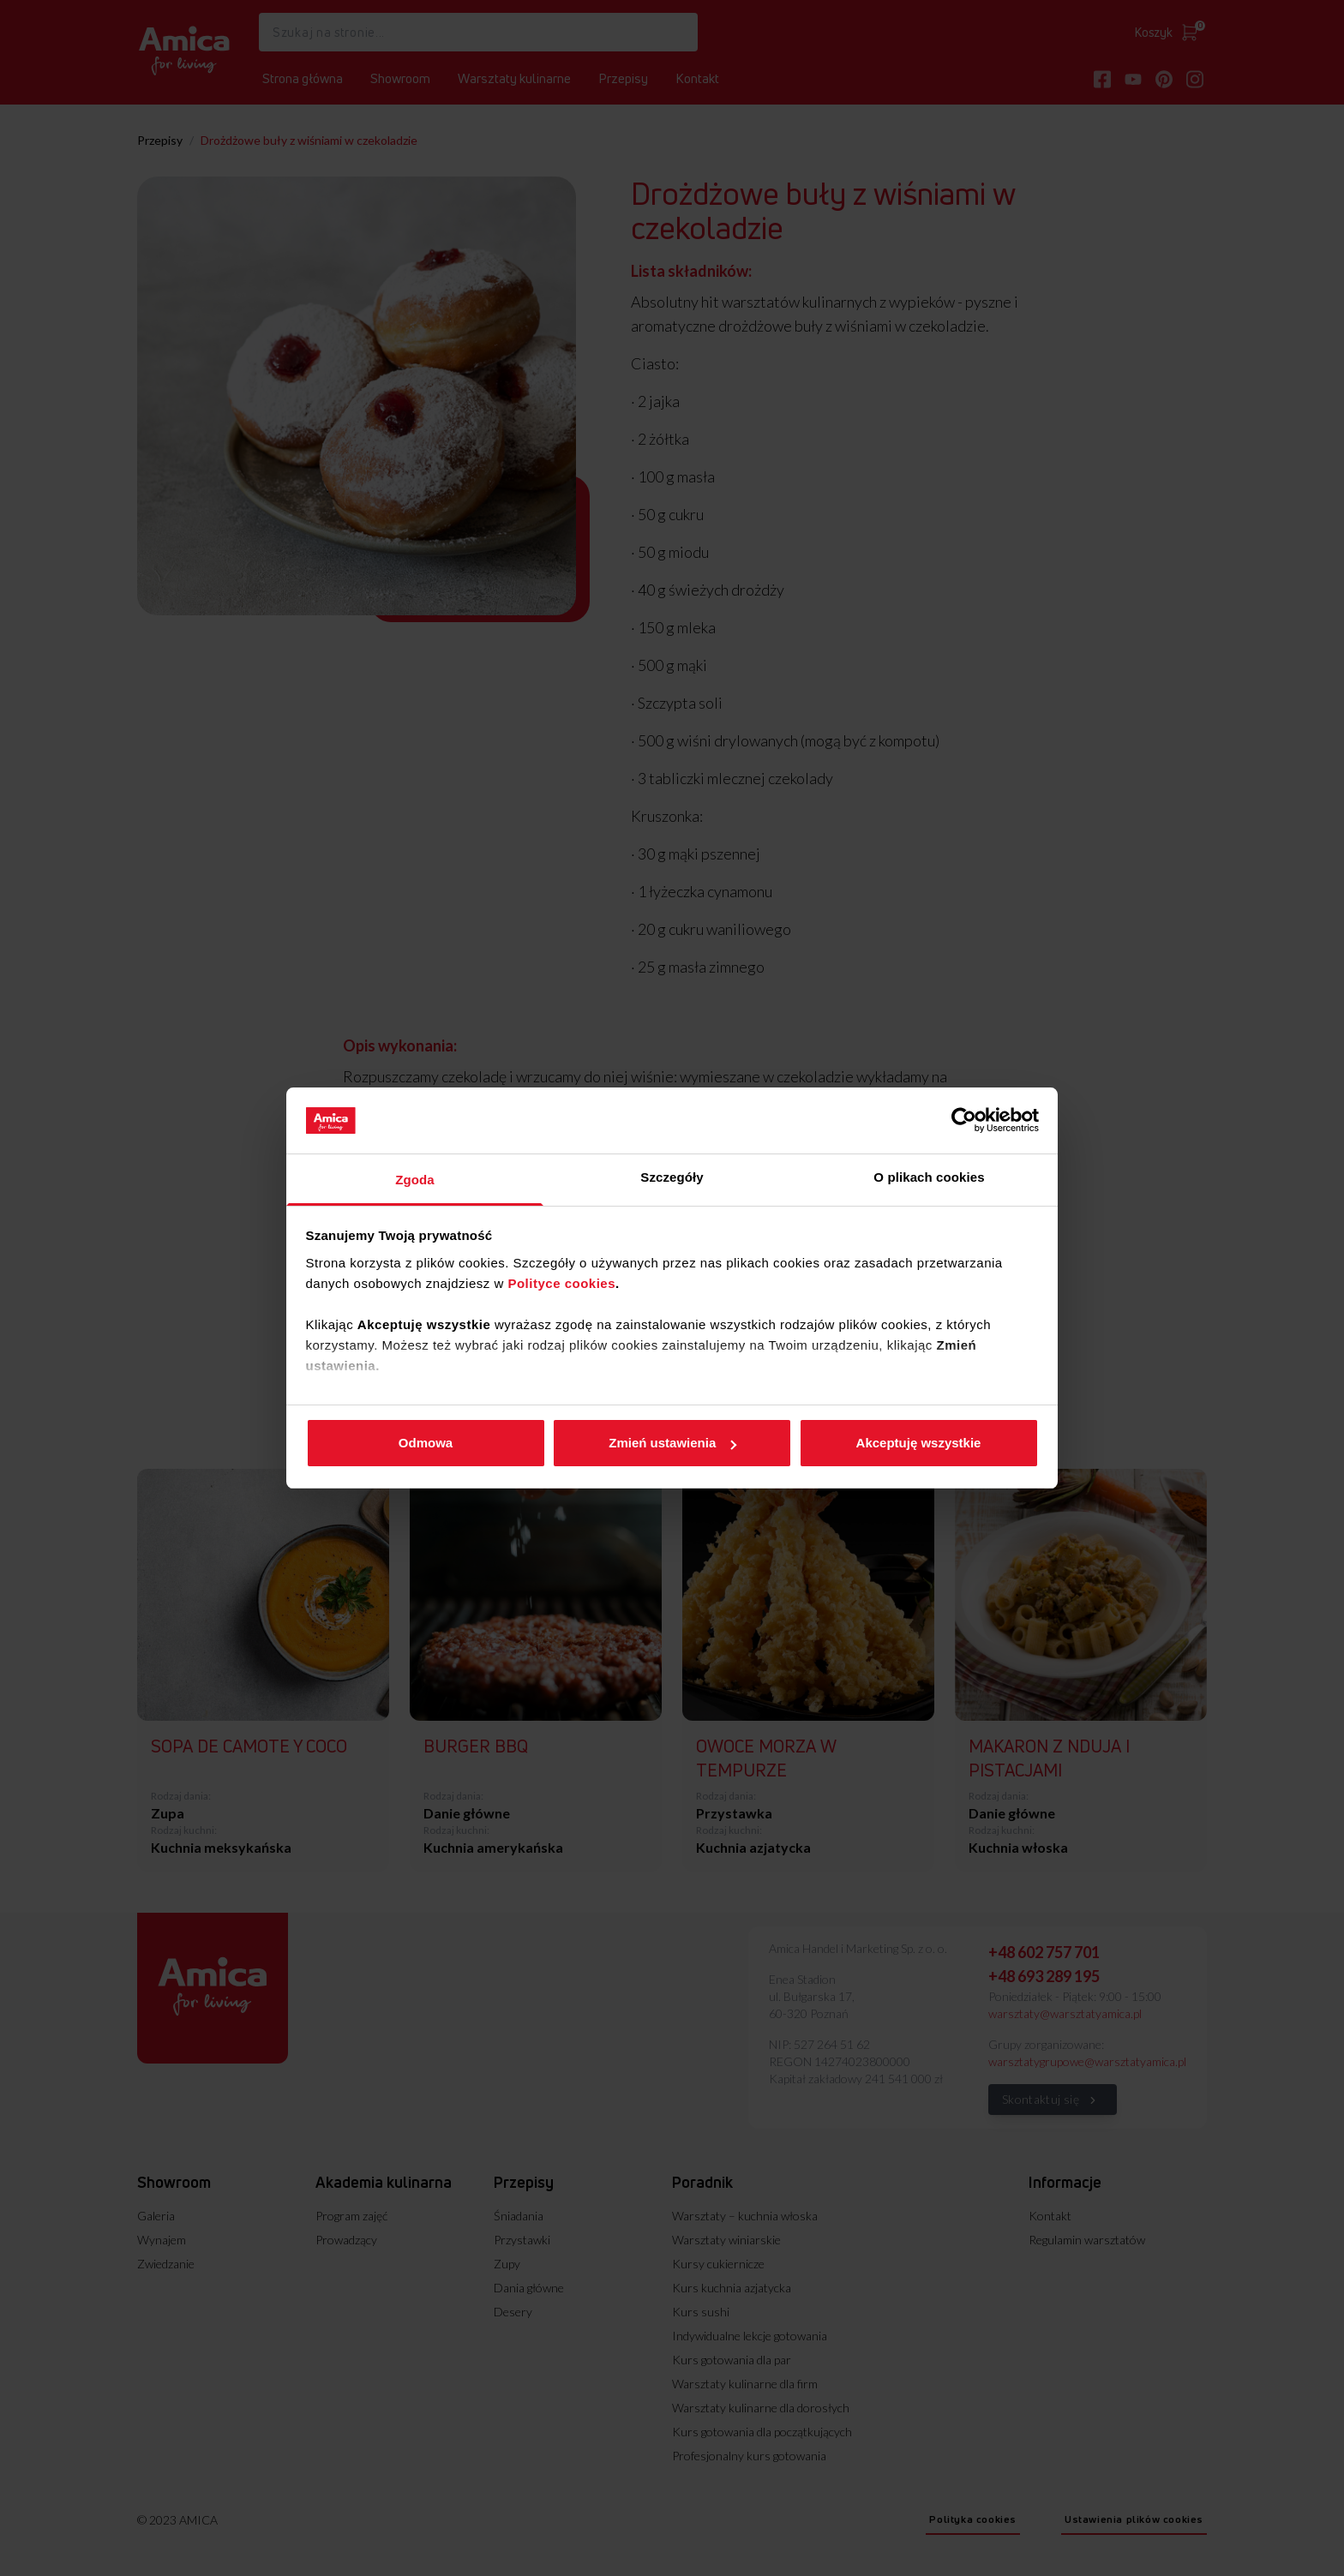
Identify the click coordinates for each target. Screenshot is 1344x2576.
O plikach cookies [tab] (928, 1177)
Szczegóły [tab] (671, 1177)
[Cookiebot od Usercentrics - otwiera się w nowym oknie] (964, 1120)
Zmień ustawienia (672, 1442)
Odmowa (426, 1442)
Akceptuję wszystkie (918, 1442)
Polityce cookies (561, 1283)
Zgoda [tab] (415, 1179)
